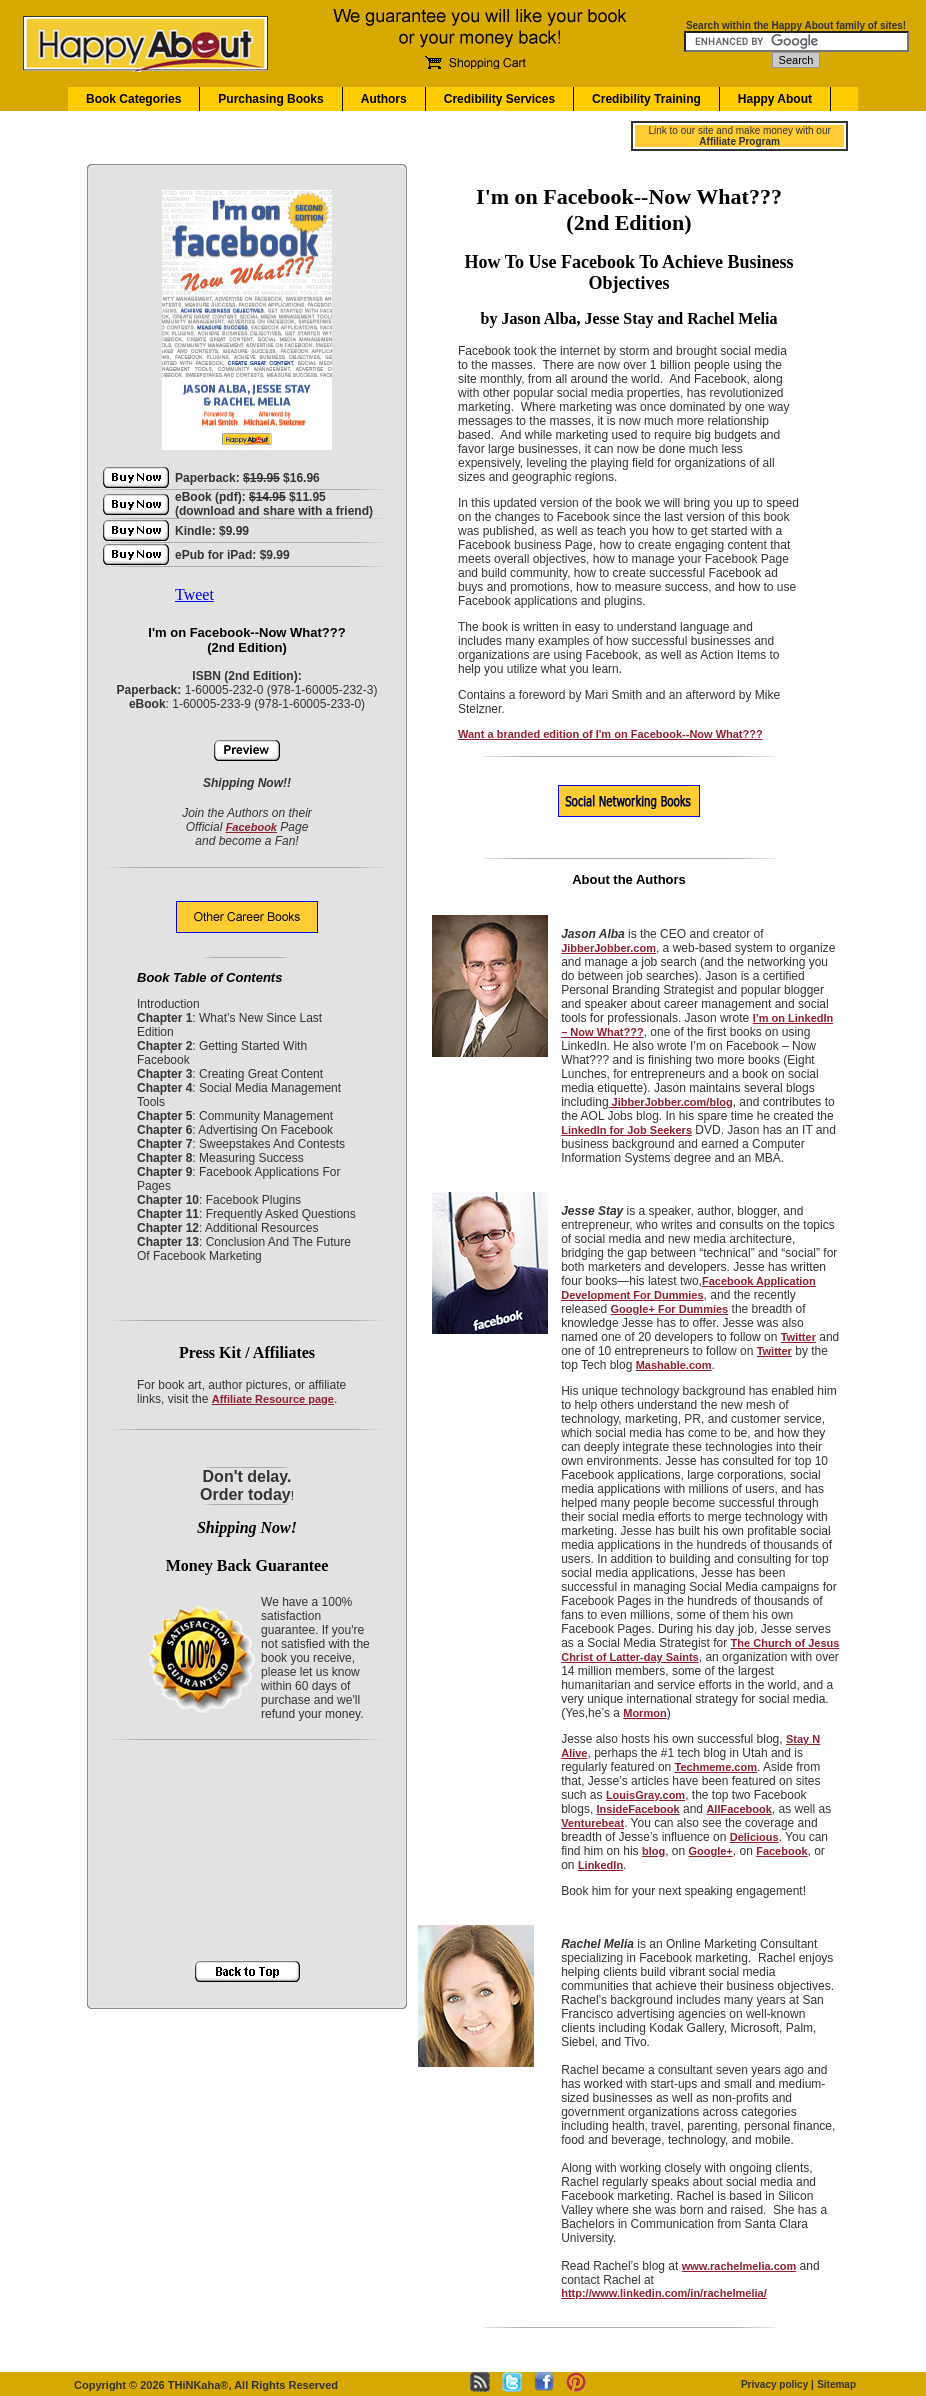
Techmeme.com (716, 1767)
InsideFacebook (638, 1809)
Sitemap (836, 2384)
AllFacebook (738, 1809)
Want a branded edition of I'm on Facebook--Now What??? (610, 734)
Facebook (251, 827)
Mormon (644, 1713)
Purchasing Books (270, 99)
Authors (384, 99)
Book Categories (133, 99)
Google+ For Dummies (670, 1309)
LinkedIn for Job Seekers (626, 1130)
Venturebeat (592, 1823)
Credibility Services (499, 99)
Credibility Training (646, 99)
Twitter (798, 1337)
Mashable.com (674, 1365)
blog (653, 1851)
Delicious (754, 1837)
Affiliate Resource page (273, 1399)
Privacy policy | (777, 2384)
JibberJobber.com (608, 948)
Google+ (710, 1851)
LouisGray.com (645, 1795)
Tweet (194, 594)
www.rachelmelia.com (739, 2266)
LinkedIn (600, 1865)
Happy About (775, 99)
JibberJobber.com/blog (671, 1102)
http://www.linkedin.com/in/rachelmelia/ (664, 2293)
